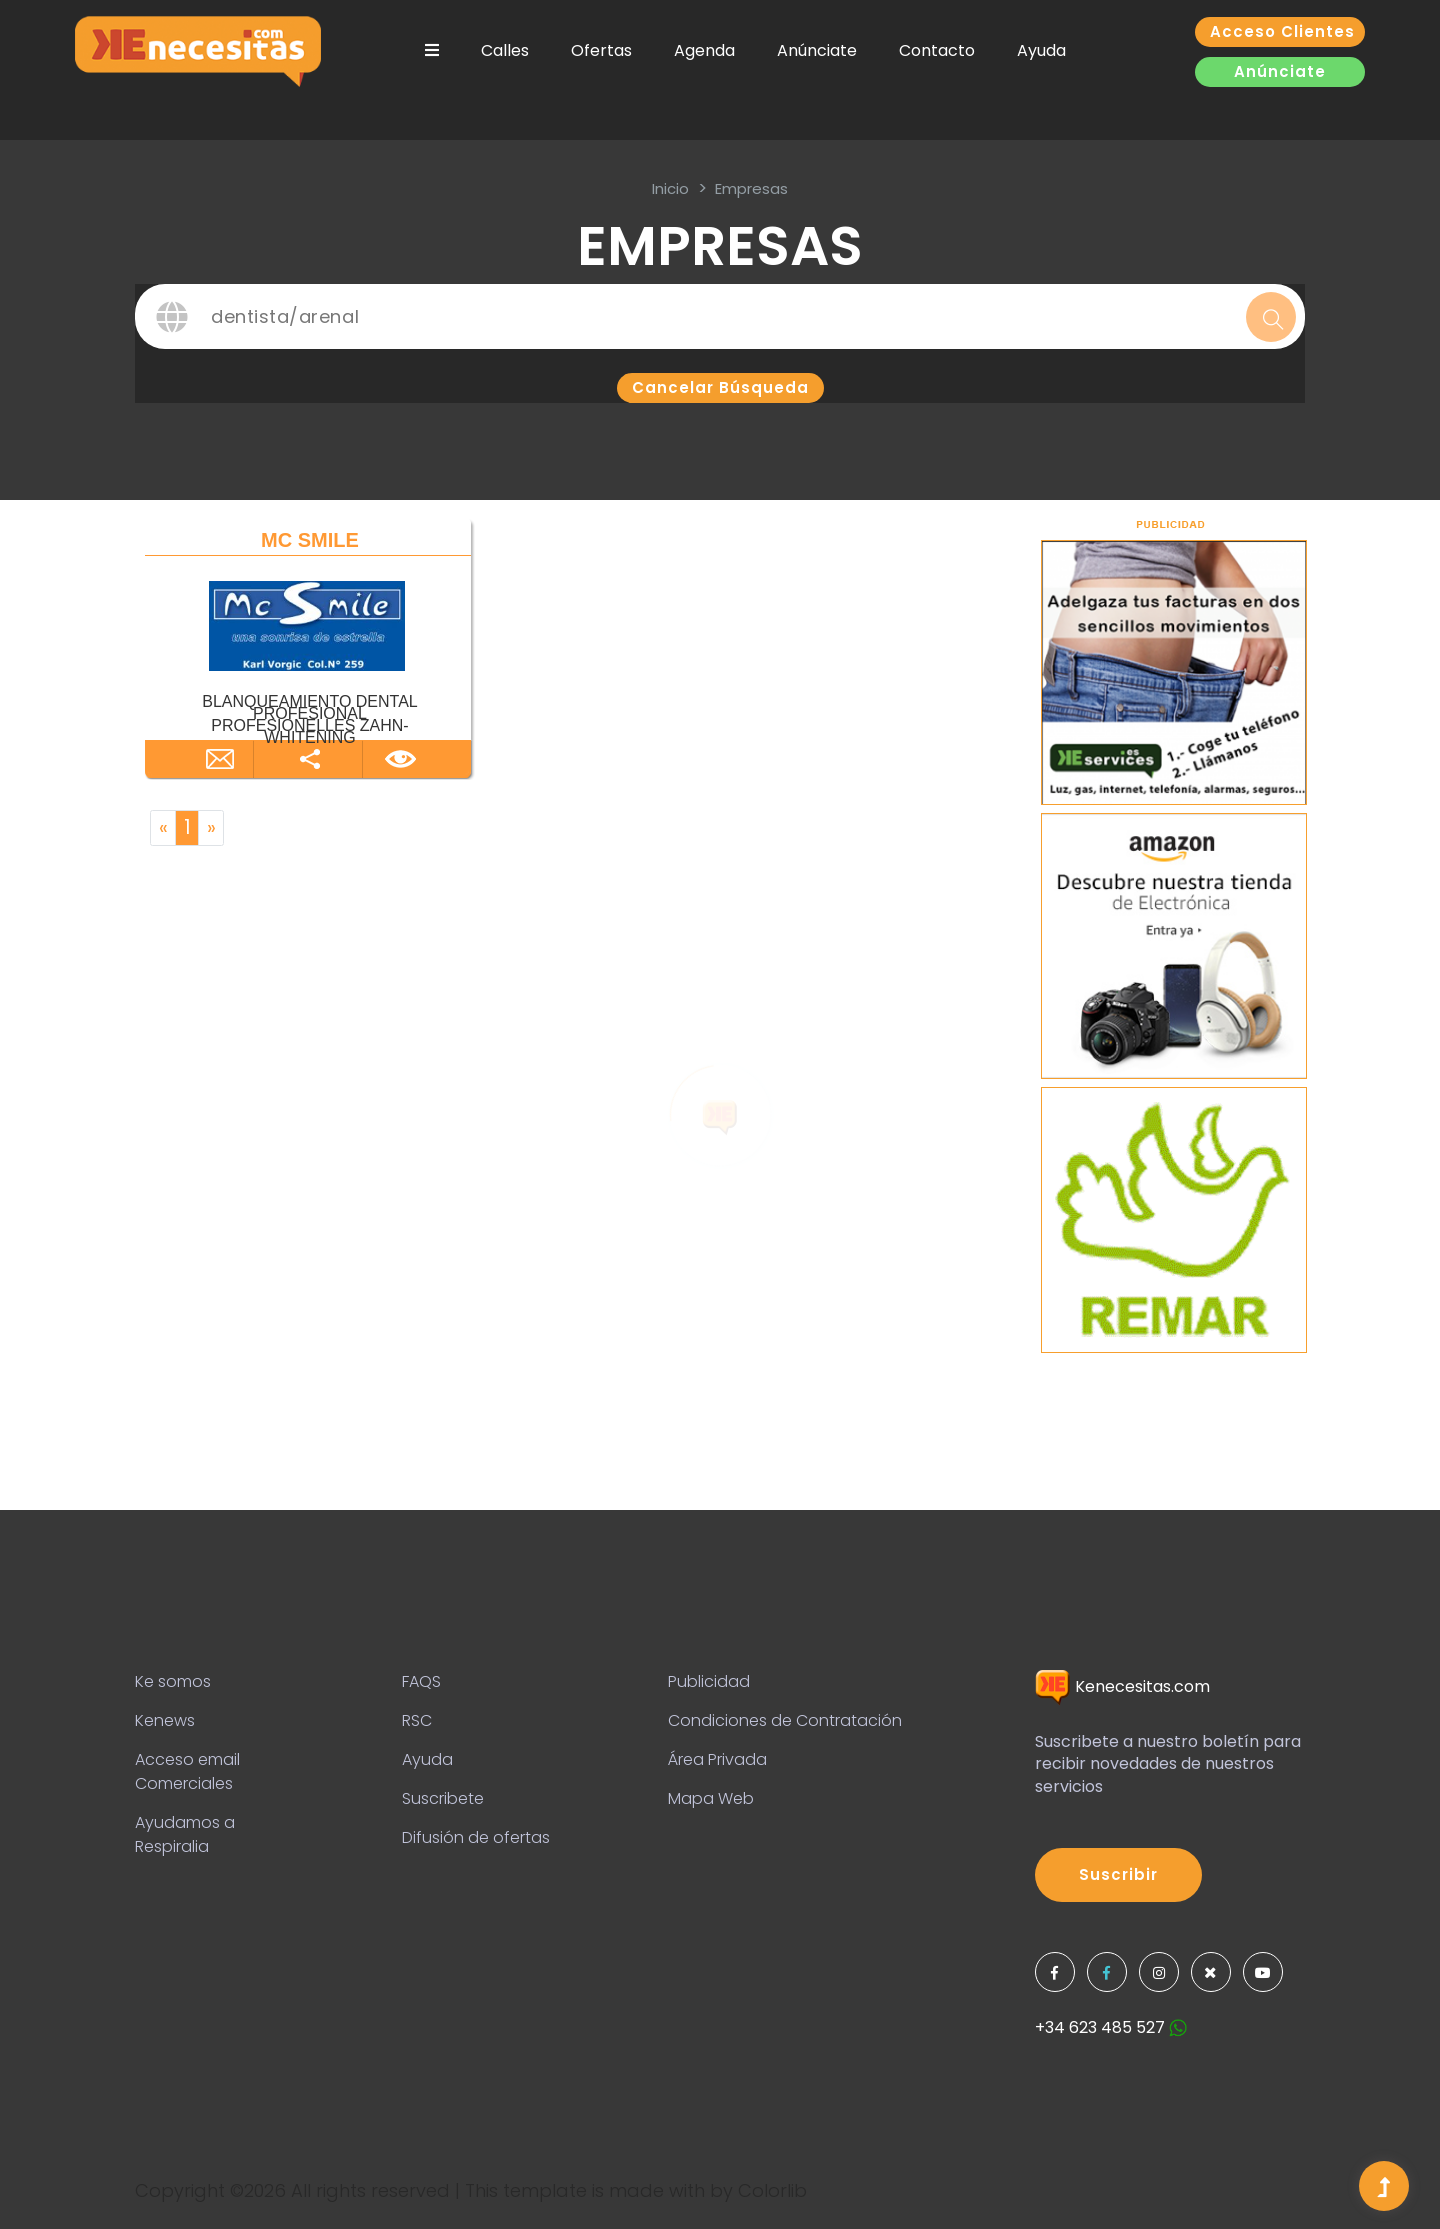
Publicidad (709, 1681)
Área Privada (717, 1759)
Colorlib (772, 2190)
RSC (417, 1720)
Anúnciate (817, 50)
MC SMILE (310, 540)
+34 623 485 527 (1111, 2027)
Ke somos (173, 1681)
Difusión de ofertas (476, 1837)
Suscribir (1118, 1874)
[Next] (211, 828)
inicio (670, 188)
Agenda (704, 50)
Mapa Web (711, 1798)
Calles (505, 50)
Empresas (751, 188)
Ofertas (601, 50)
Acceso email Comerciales (187, 1771)
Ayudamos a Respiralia (185, 1834)
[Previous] (163, 828)
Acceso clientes (1282, 31)
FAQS (421, 1681)
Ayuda (1041, 50)
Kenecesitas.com (1122, 1686)
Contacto (937, 50)
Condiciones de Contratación (785, 1720)
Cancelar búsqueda (720, 387)
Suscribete (443, 1798)
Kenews (165, 1720)
